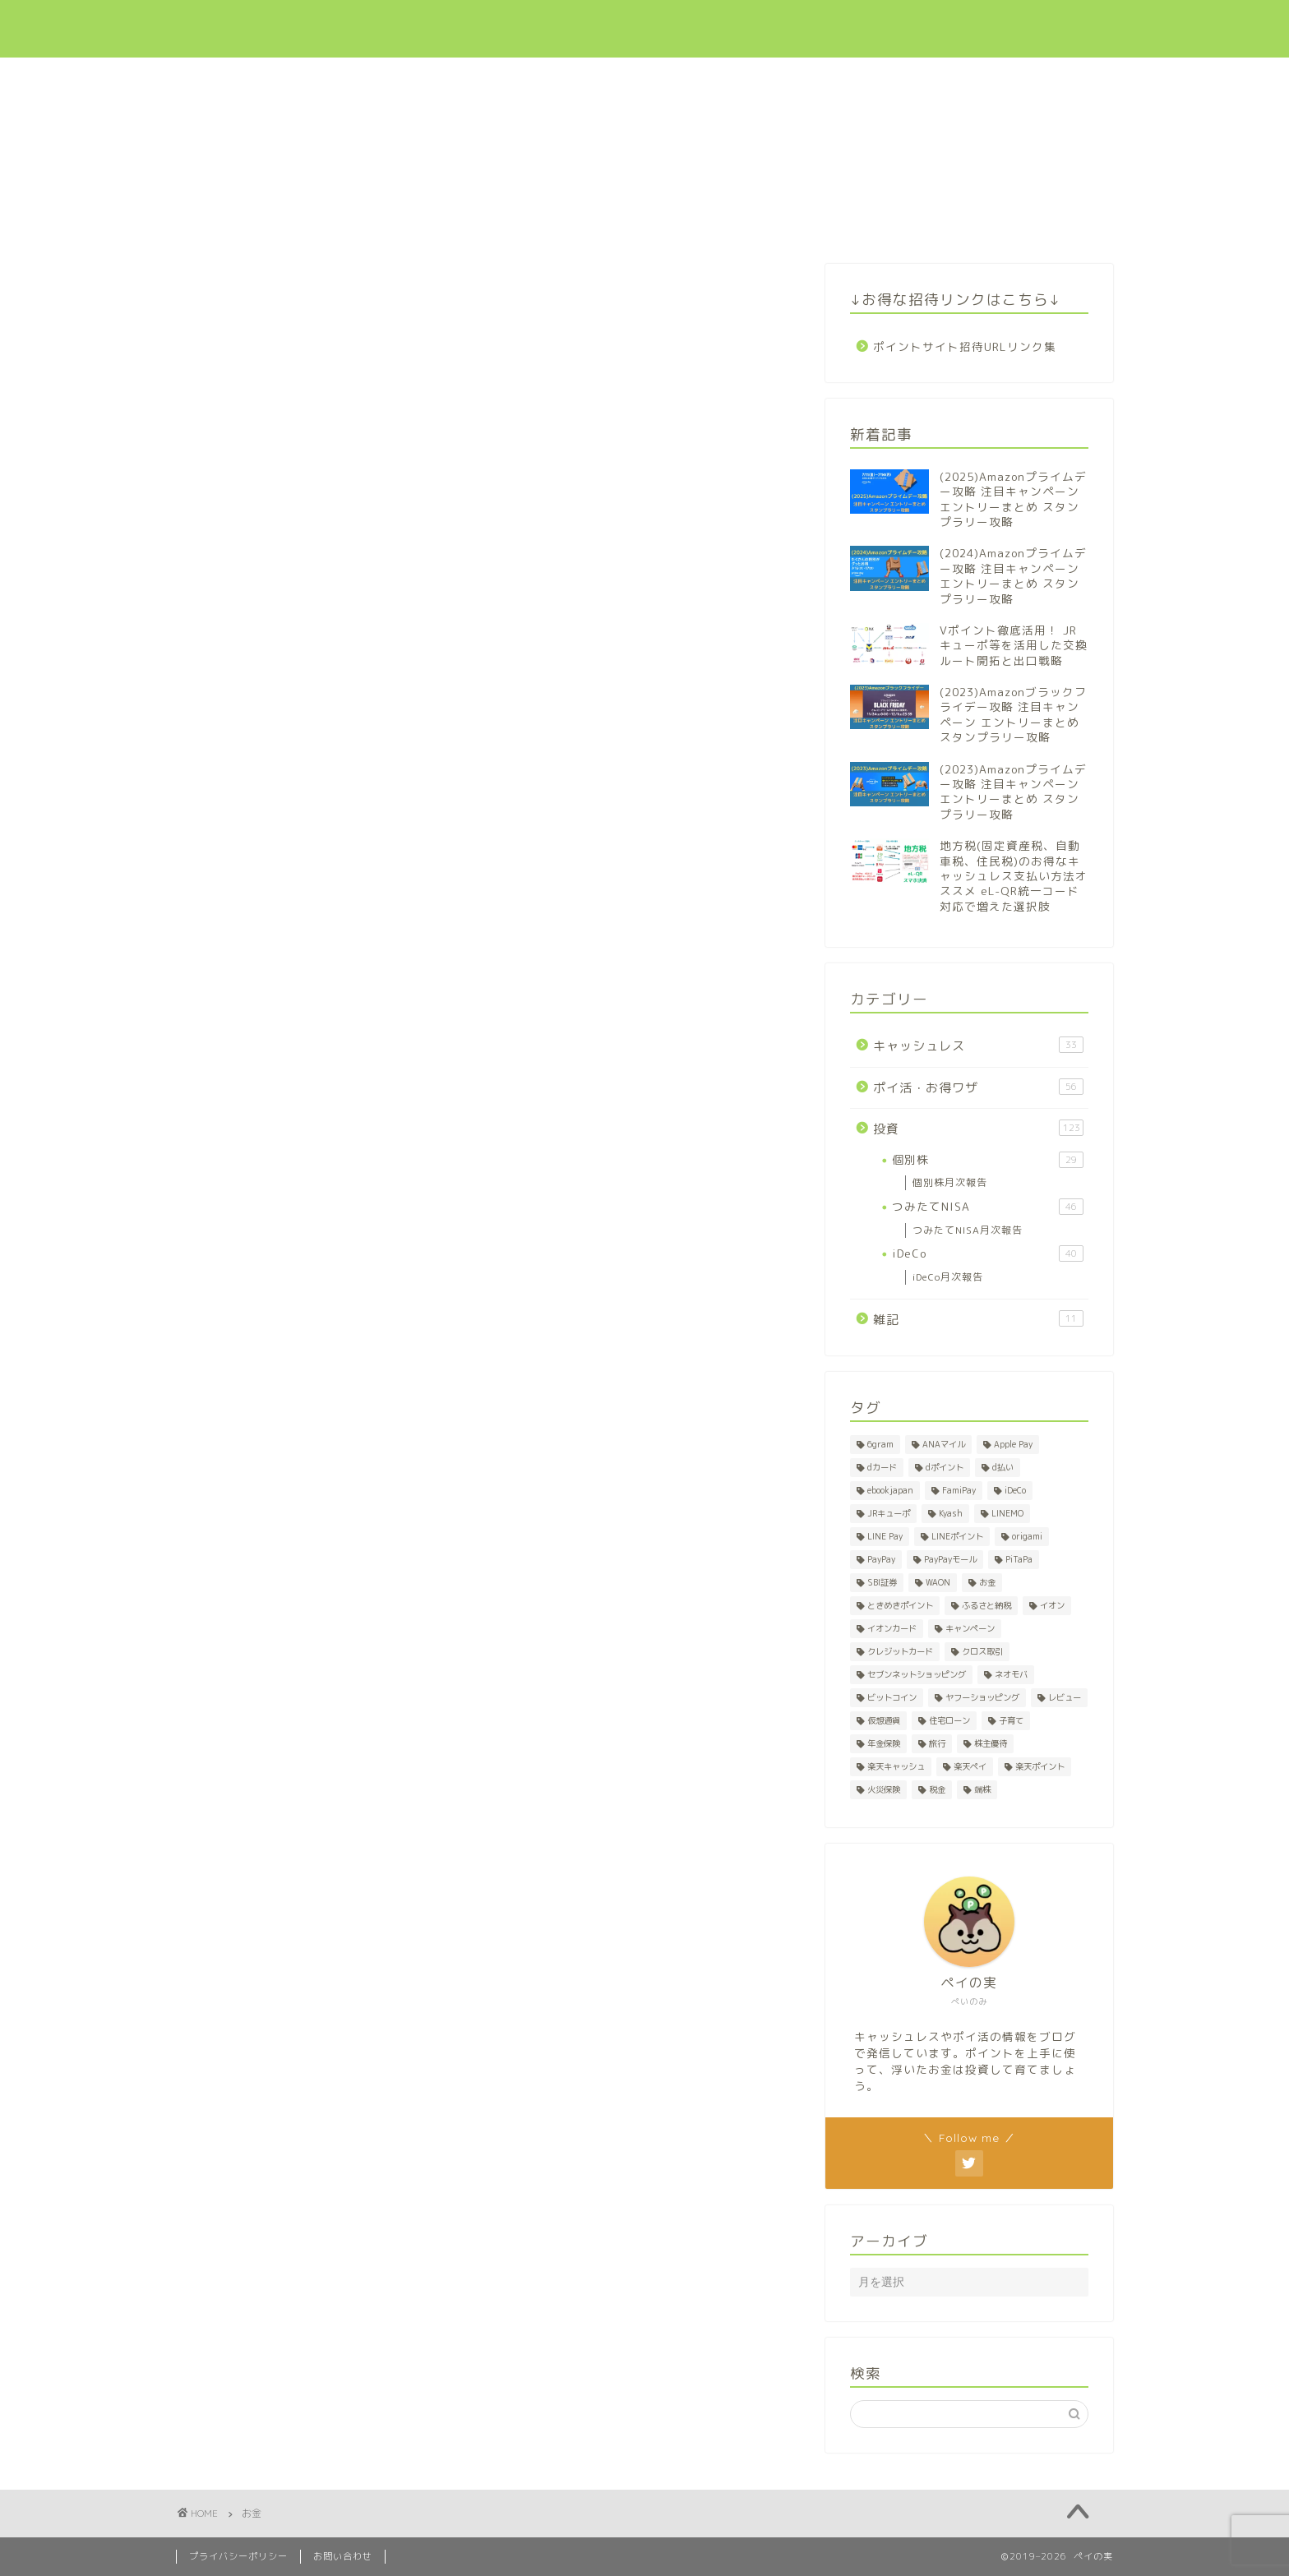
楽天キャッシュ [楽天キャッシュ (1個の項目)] (896, 1766)
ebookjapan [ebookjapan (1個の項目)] (890, 1490)
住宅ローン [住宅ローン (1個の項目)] (949, 1720)
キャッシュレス (608, 26)
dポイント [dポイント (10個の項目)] (944, 1467)
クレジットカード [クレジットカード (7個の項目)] (900, 1651)
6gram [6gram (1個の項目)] (880, 1444)
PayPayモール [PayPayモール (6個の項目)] (950, 1559)
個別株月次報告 (949, 1182)
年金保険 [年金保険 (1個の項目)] (883, 1743)
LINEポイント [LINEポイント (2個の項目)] (957, 1536)
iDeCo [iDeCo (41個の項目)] (1015, 1490)
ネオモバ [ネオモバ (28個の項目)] (1011, 1674)
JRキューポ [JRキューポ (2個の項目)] (888, 1513)
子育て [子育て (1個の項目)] (1011, 1720)
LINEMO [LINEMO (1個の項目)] (1007, 1513)
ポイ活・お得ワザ (730, 26)
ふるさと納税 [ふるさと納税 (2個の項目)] (986, 1605)
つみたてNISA (987, 1206)
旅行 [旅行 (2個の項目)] (937, 1743)
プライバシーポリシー (238, 2556)
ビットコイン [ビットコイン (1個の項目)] (892, 1697)
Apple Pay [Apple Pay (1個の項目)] (1013, 1444)
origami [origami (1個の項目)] (1027, 1536)
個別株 (987, 1160)
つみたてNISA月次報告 (967, 1230)
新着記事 (508, 26)
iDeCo (987, 1253)
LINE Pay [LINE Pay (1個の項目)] (885, 1536)
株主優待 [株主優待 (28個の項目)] (990, 1743)
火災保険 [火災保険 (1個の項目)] (883, 1789)
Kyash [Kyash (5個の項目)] (951, 1513)
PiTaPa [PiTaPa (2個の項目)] (1019, 1559)
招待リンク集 (908, 26)
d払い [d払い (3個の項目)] (1003, 1467)
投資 (824, 26)
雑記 (978, 1319)
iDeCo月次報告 (947, 1277)
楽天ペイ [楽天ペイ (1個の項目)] (970, 1766)
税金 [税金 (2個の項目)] (937, 1789)
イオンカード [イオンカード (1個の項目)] (892, 1628)
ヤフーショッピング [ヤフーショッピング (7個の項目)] (982, 1697)
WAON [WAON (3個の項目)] (938, 1582)
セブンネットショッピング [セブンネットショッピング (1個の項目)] (916, 1674)
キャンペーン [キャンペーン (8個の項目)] (970, 1628)
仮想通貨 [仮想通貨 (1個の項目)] (883, 1720)
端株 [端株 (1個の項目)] (982, 1789)
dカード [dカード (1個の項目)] (882, 1467)
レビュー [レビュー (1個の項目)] (1064, 1697)
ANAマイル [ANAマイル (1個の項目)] (943, 1444)
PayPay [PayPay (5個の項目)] (881, 1559)
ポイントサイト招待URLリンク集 (964, 346)
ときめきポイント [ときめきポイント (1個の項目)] (900, 1605)
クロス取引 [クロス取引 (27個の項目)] (982, 1651)
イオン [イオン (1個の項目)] (1052, 1605)
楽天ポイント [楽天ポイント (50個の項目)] (1040, 1766)
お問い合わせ (1014, 26)
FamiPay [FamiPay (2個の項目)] (959, 1490)
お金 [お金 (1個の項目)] (987, 1582)
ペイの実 (217, 29)
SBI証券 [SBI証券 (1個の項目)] (882, 1582)
